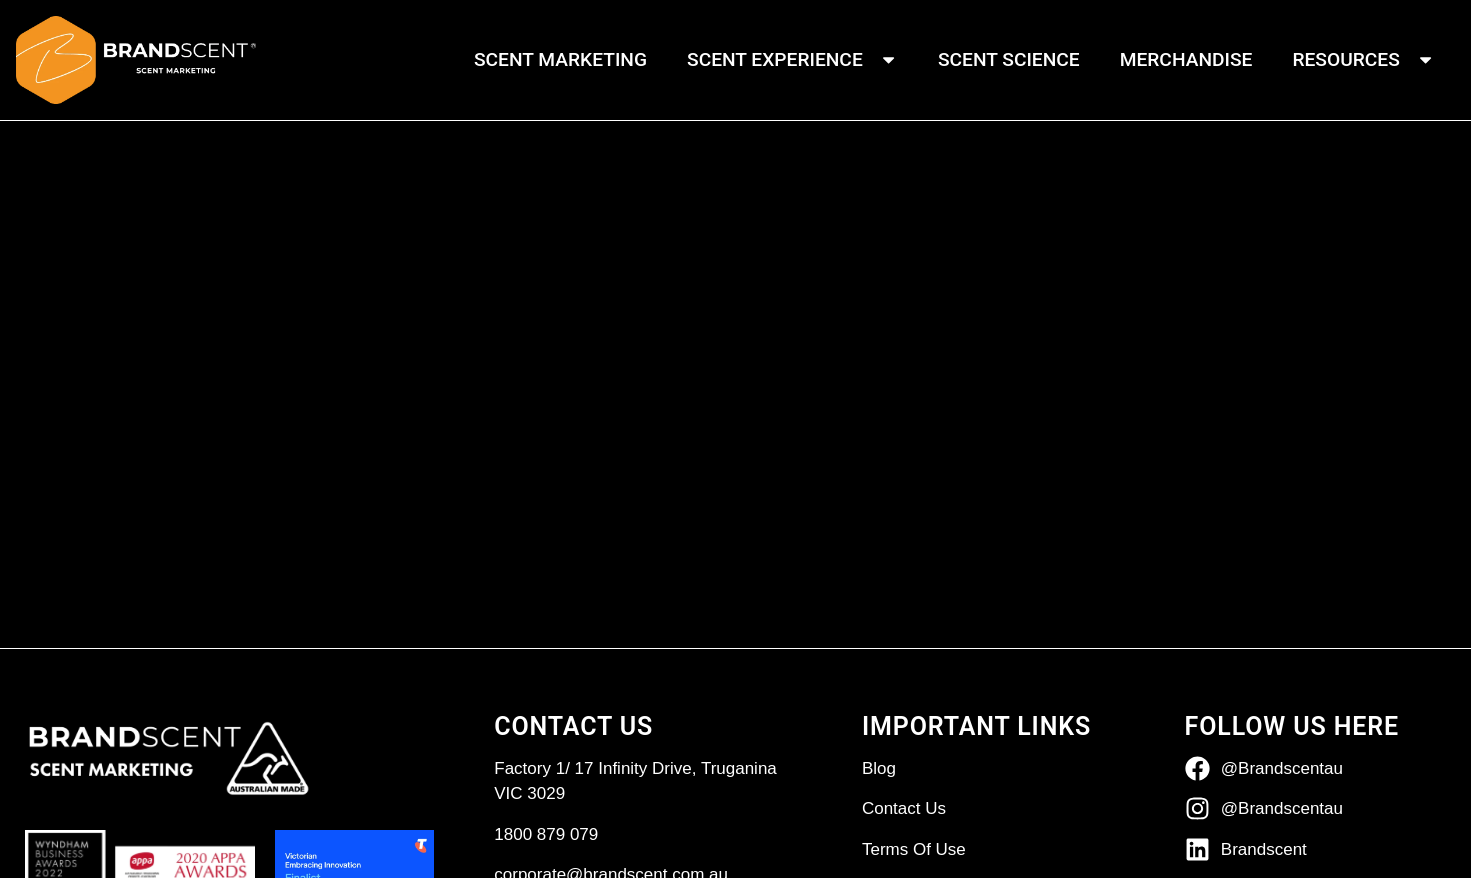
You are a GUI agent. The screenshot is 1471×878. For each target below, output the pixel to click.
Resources (1363, 59)
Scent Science (1009, 59)
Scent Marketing (560, 59)
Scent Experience (792, 59)
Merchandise (1186, 59)
